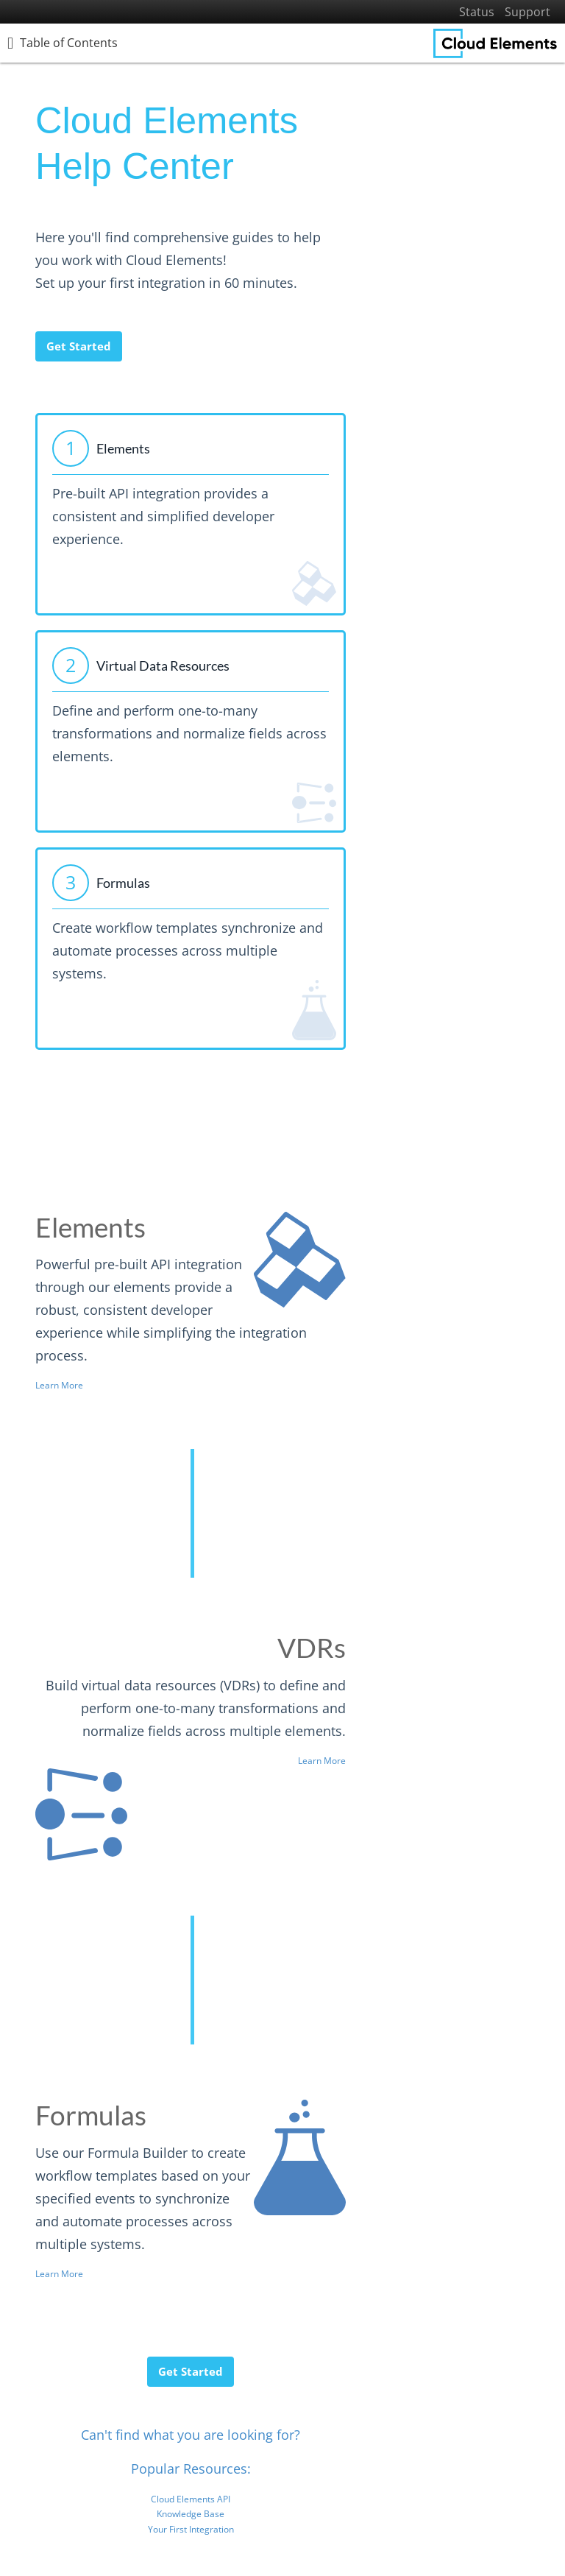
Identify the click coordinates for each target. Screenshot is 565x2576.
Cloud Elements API (190, 2499)
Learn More (59, 1385)
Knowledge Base (190, 2514)
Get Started (78, 346)
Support (527, 12)
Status (476, 12)
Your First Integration (191, 2529)
